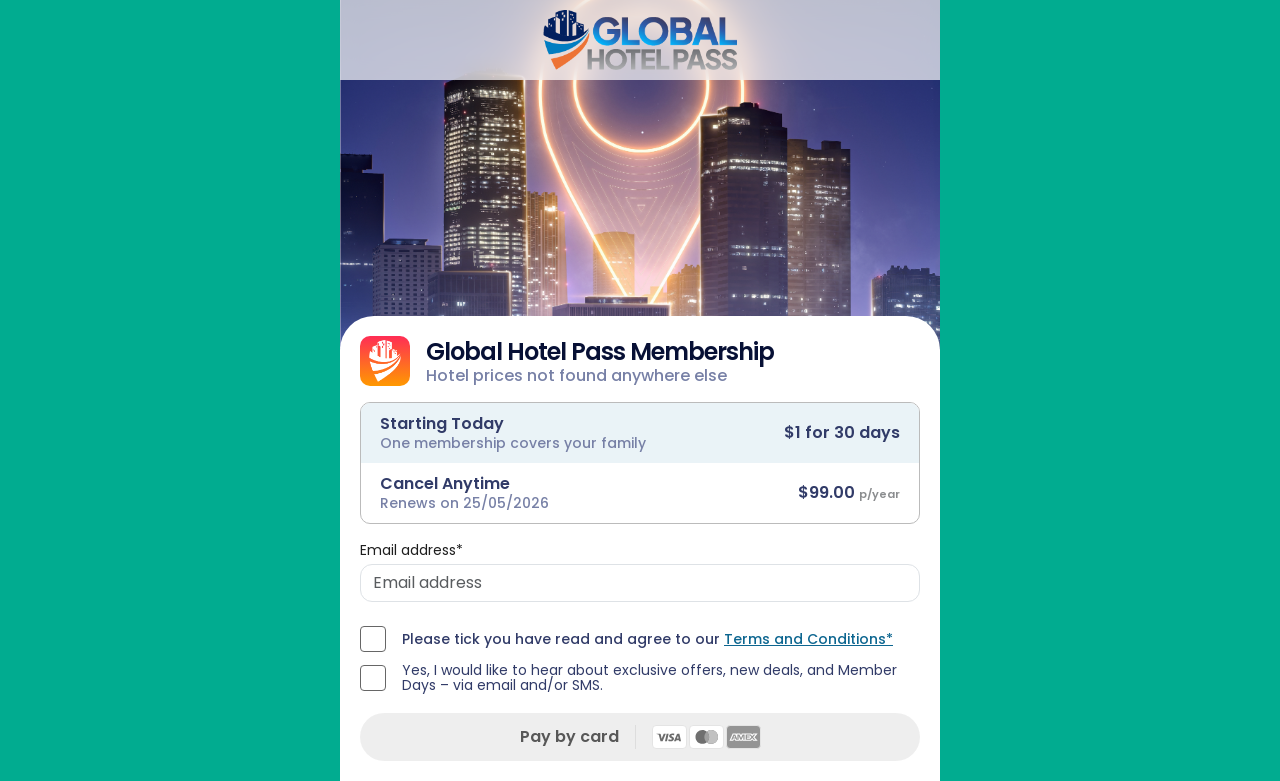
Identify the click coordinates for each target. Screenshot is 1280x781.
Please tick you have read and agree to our (647, 639)
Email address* (411, 550)
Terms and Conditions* (808, 639)
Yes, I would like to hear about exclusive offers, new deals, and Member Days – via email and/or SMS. (649, 678)
